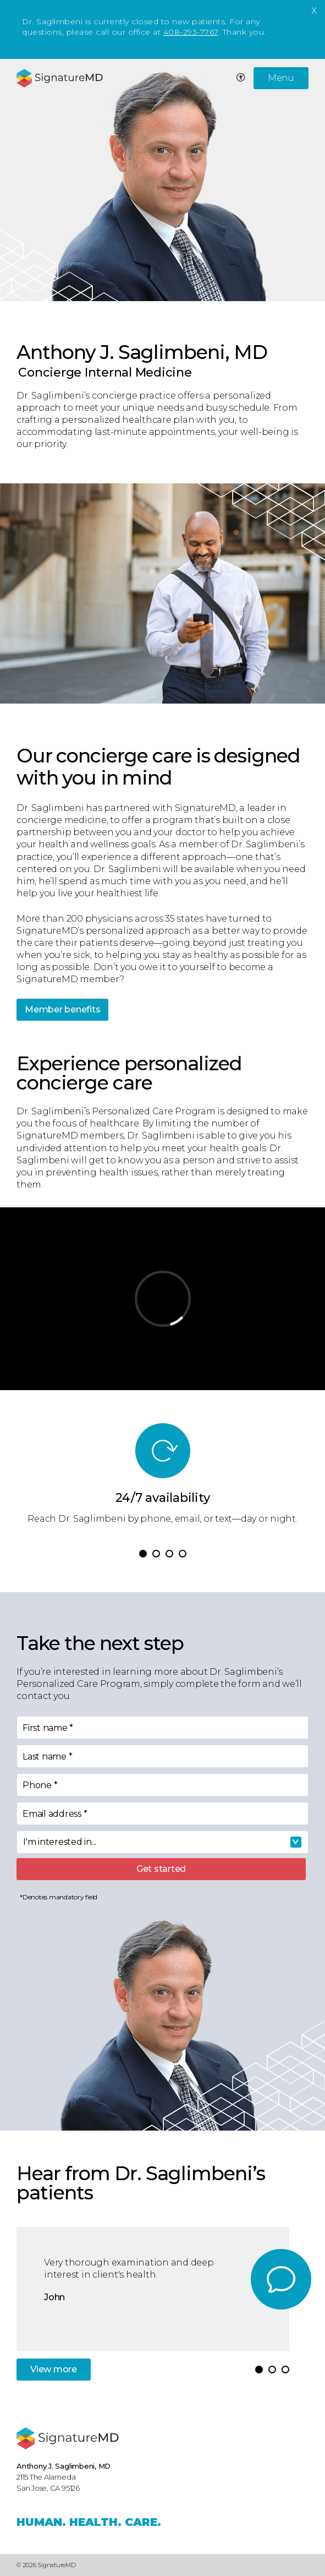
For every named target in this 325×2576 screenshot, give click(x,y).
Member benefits (62, 1009)
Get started (161, 1869)
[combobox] (162, 1842)
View (53, 2369)
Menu (281, 78)
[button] (143, 1553)
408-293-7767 (190, 32)
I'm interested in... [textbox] (59, 1842)
